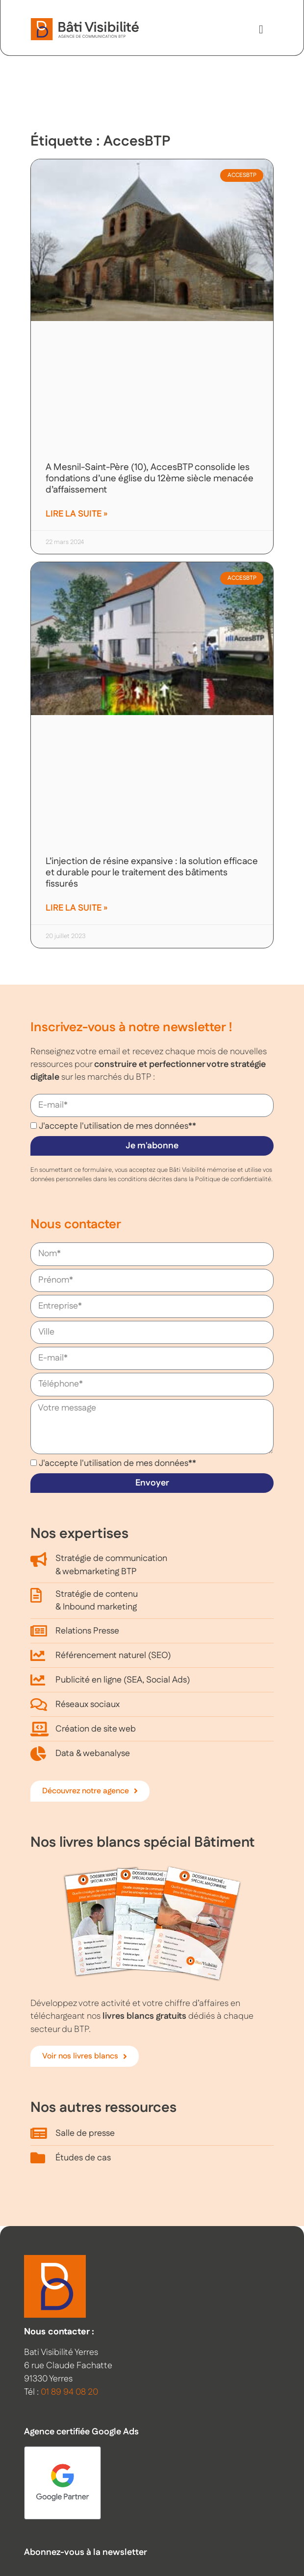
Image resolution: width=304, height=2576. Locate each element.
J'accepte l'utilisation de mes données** (117, 1126)
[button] (261, 29)
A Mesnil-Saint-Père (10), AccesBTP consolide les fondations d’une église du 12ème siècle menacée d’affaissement (149, 478)
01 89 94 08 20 (69, 2392)
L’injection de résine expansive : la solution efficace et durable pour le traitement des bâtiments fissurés (152, 873)
